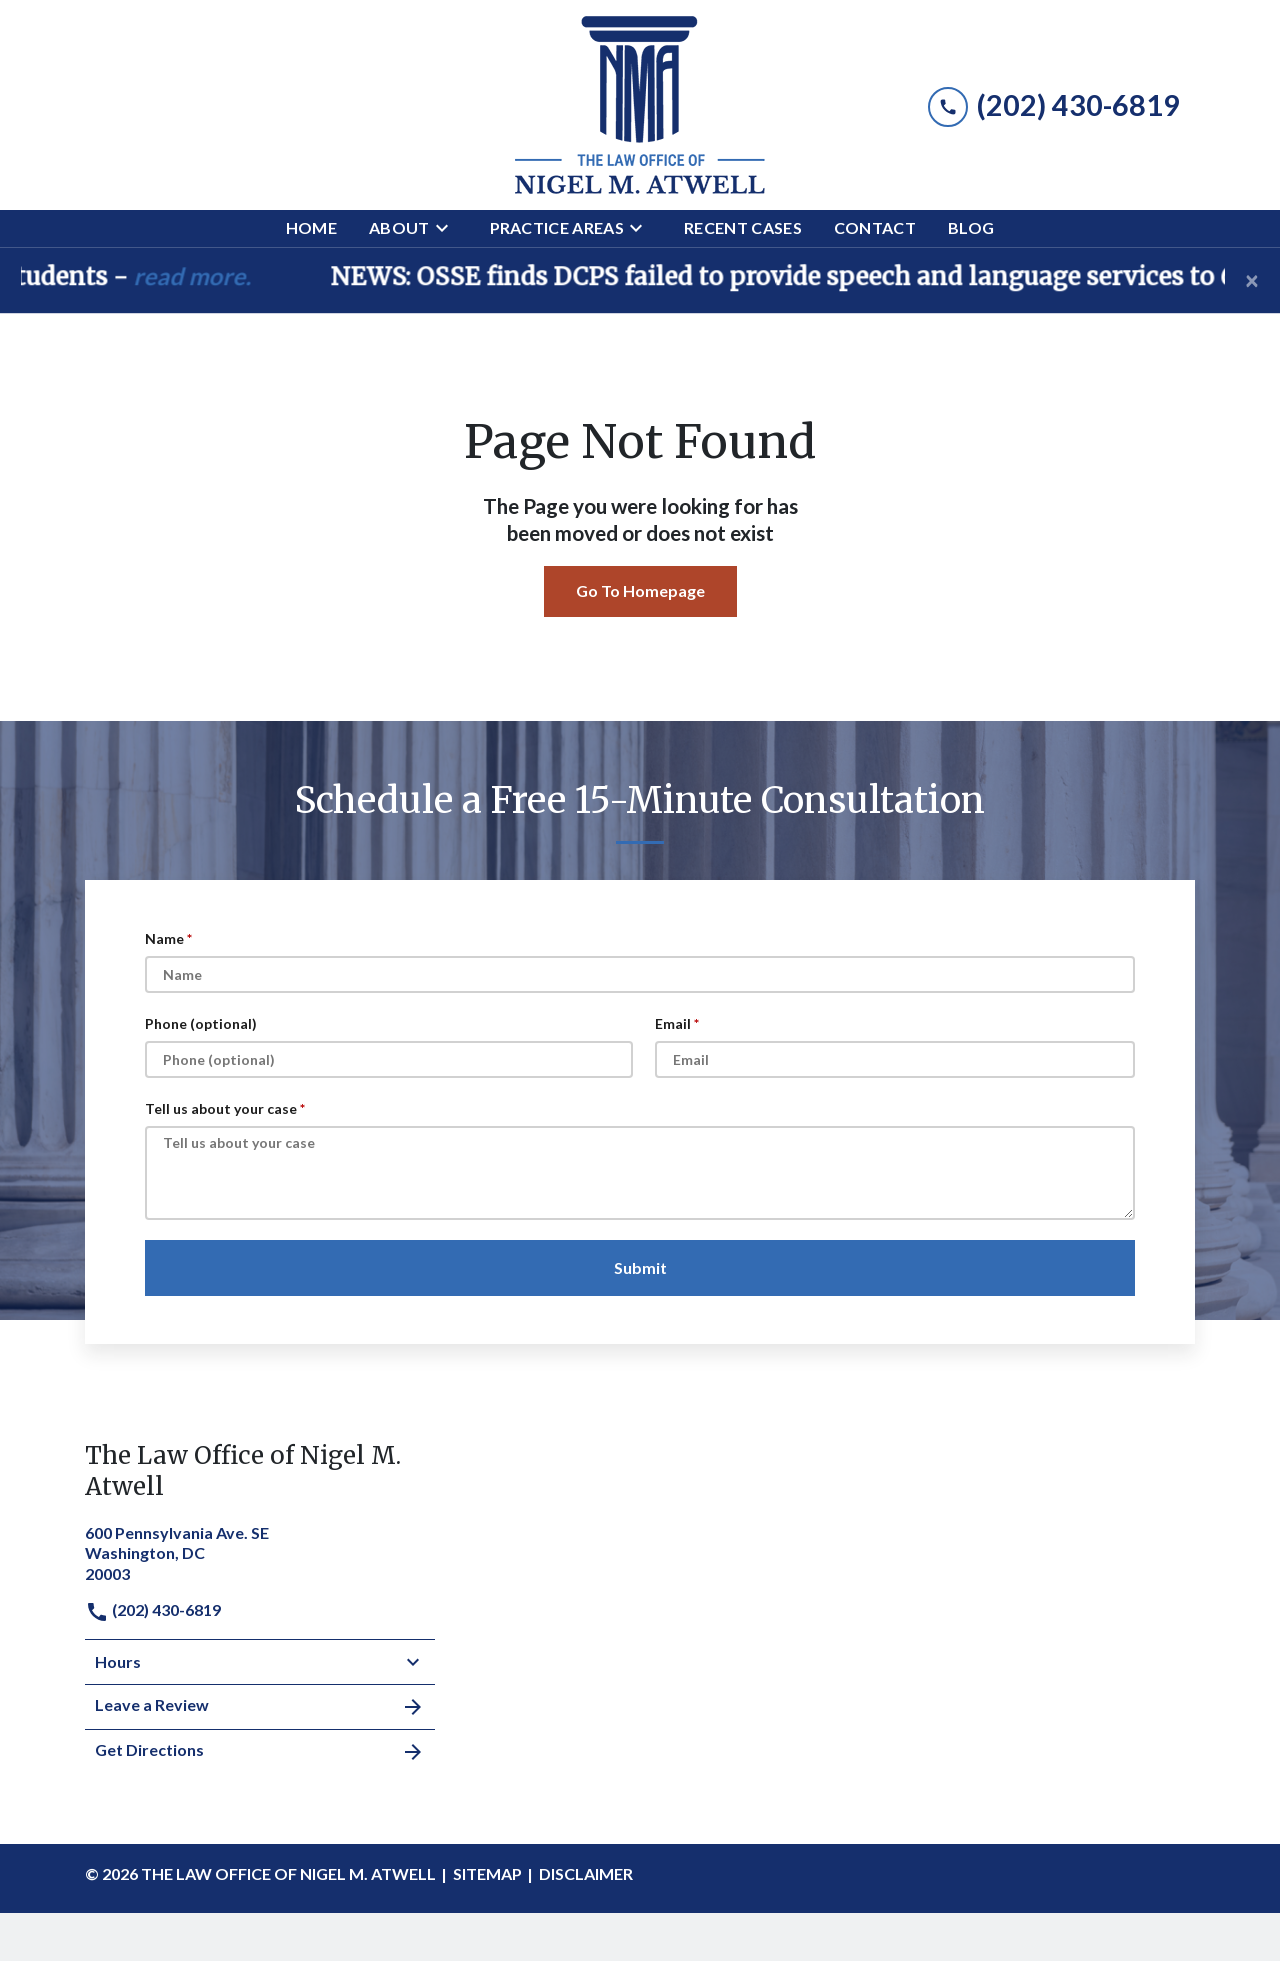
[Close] (1252, 280)
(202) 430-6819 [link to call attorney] (153, 1609)
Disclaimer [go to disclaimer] (586, 1873)
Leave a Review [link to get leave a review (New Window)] (260, 1707)
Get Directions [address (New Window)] (260, 1752)
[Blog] (971, 228)
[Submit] (640, 1268)
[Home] (311, 228)
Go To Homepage (640, 590)
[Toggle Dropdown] (448, 228)
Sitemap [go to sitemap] (487, 1873)
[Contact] (875, 228)
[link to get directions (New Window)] (260, 1551)
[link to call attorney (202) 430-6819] (1054, 104)
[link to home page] (640, 105)
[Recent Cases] (743, 228)
